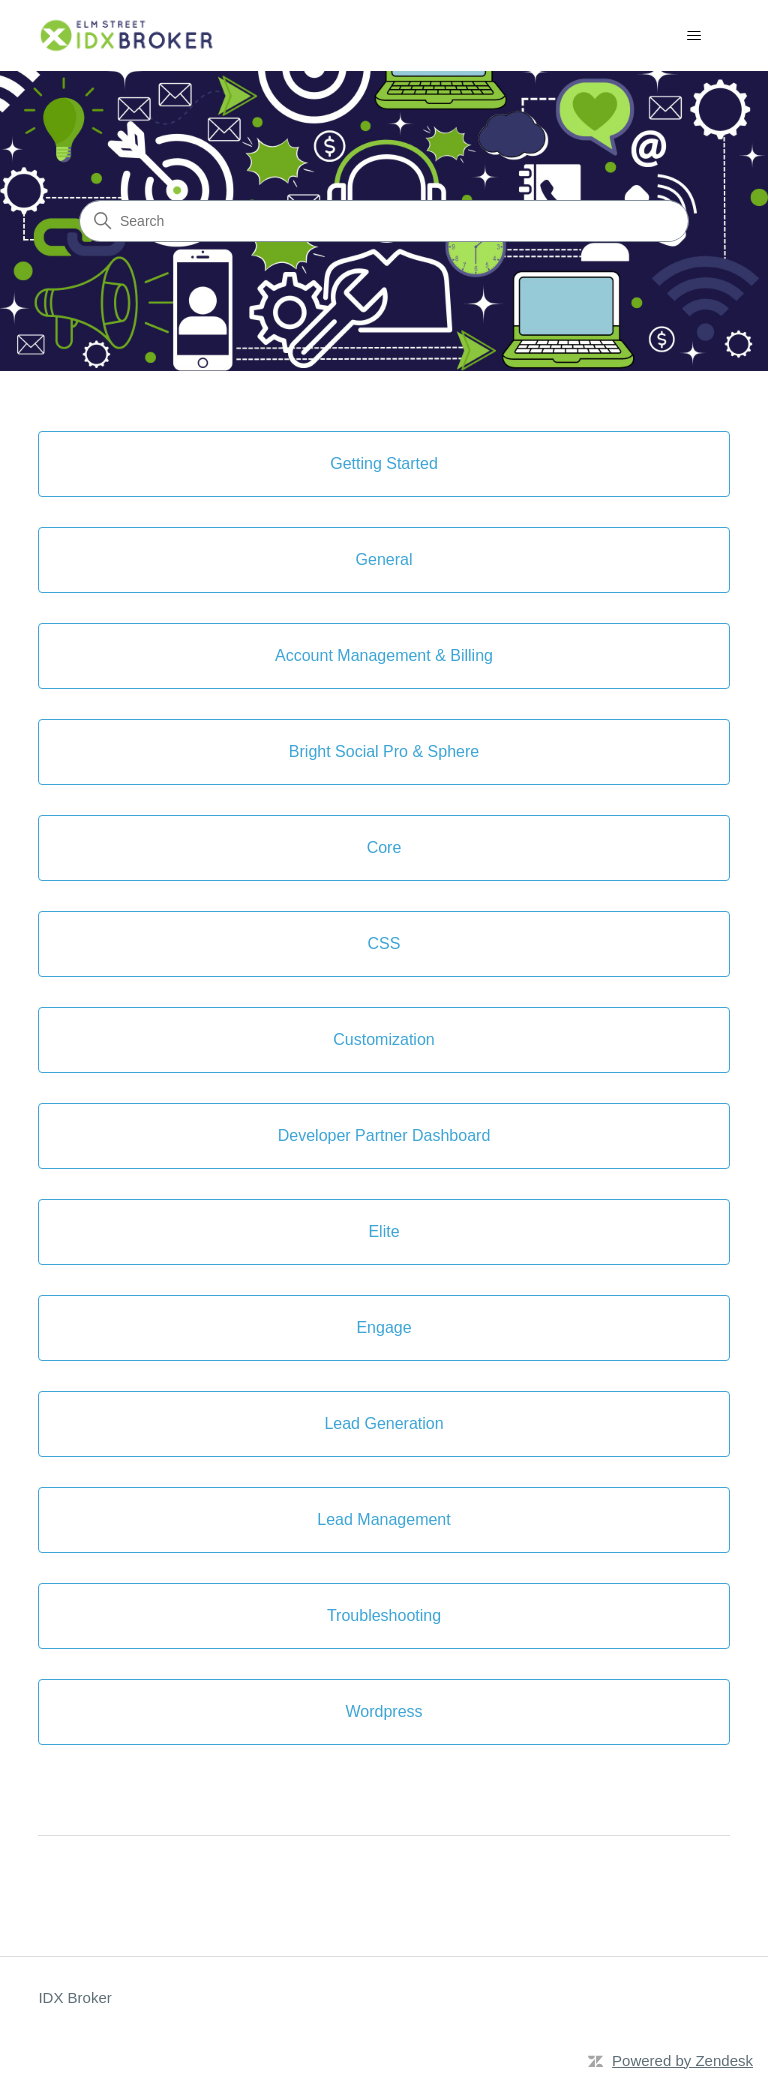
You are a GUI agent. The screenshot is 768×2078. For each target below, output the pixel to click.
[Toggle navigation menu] (694, 36)
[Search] (384, 221)
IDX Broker (74, 1997)
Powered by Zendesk (682, 2060)
